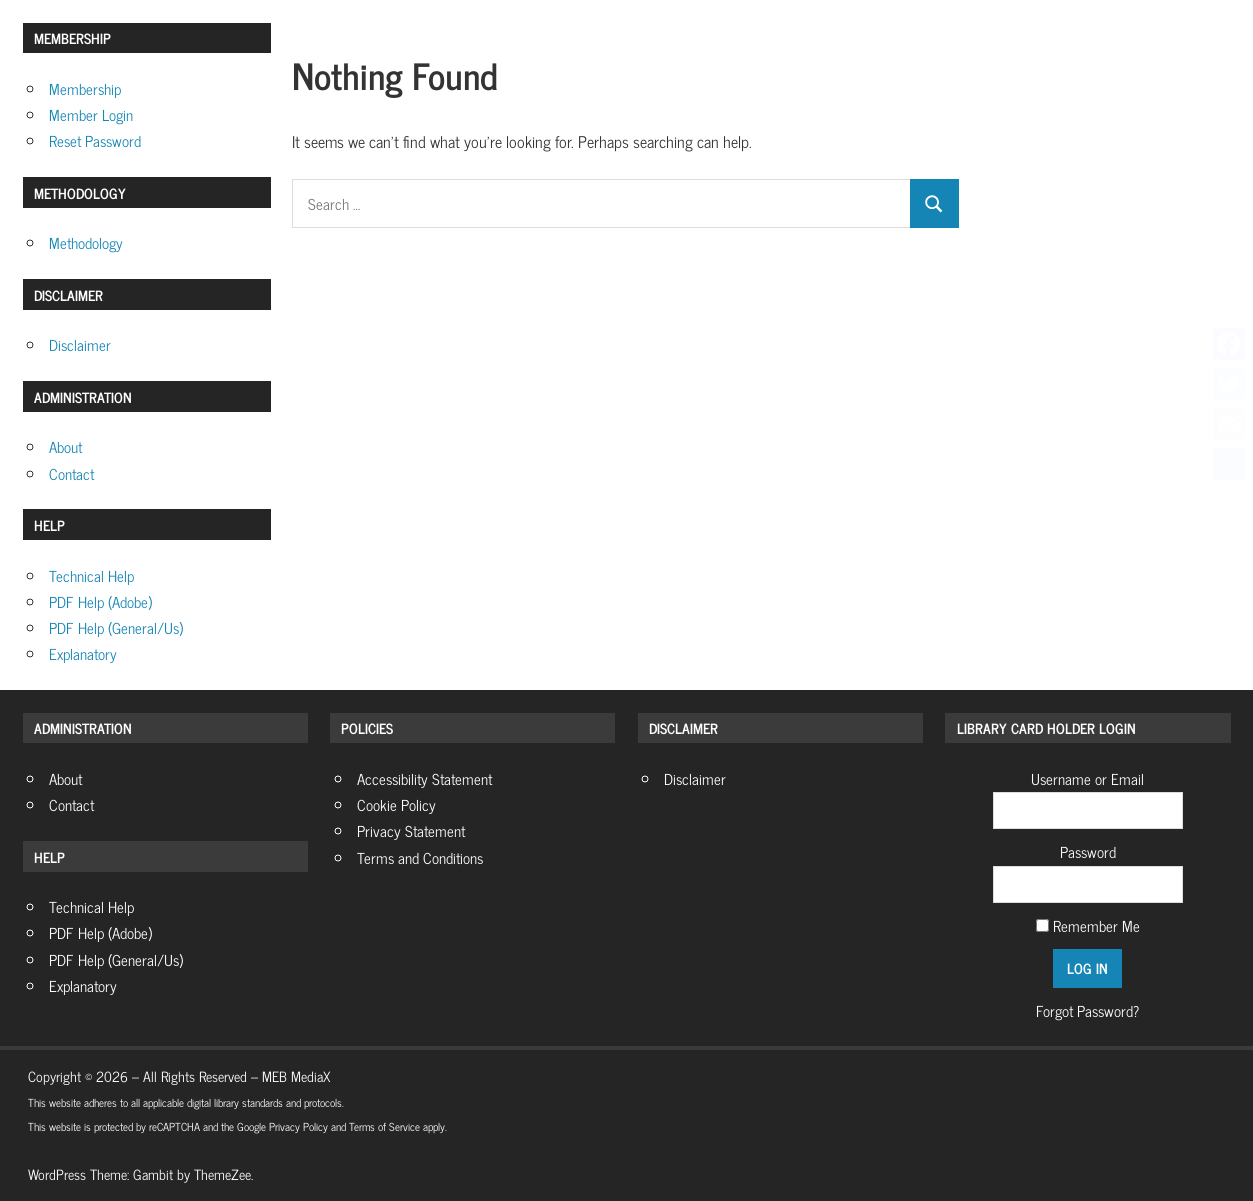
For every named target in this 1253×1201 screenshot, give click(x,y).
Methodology (86, 242)
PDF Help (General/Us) (116, 627)
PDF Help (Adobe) (100, 601)
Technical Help (91, 575)
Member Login (91, 114)
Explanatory (83, 653)
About (65, 446)
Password (1088, 851)
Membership (85, 88)
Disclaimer (80, 344)
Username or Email (1087, 778)
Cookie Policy (396, 804)
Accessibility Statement (424, 778)
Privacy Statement (411, 830)
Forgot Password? (1087, 1010)
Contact (71, 473)
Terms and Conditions (420, 857)
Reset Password (95, 140)
